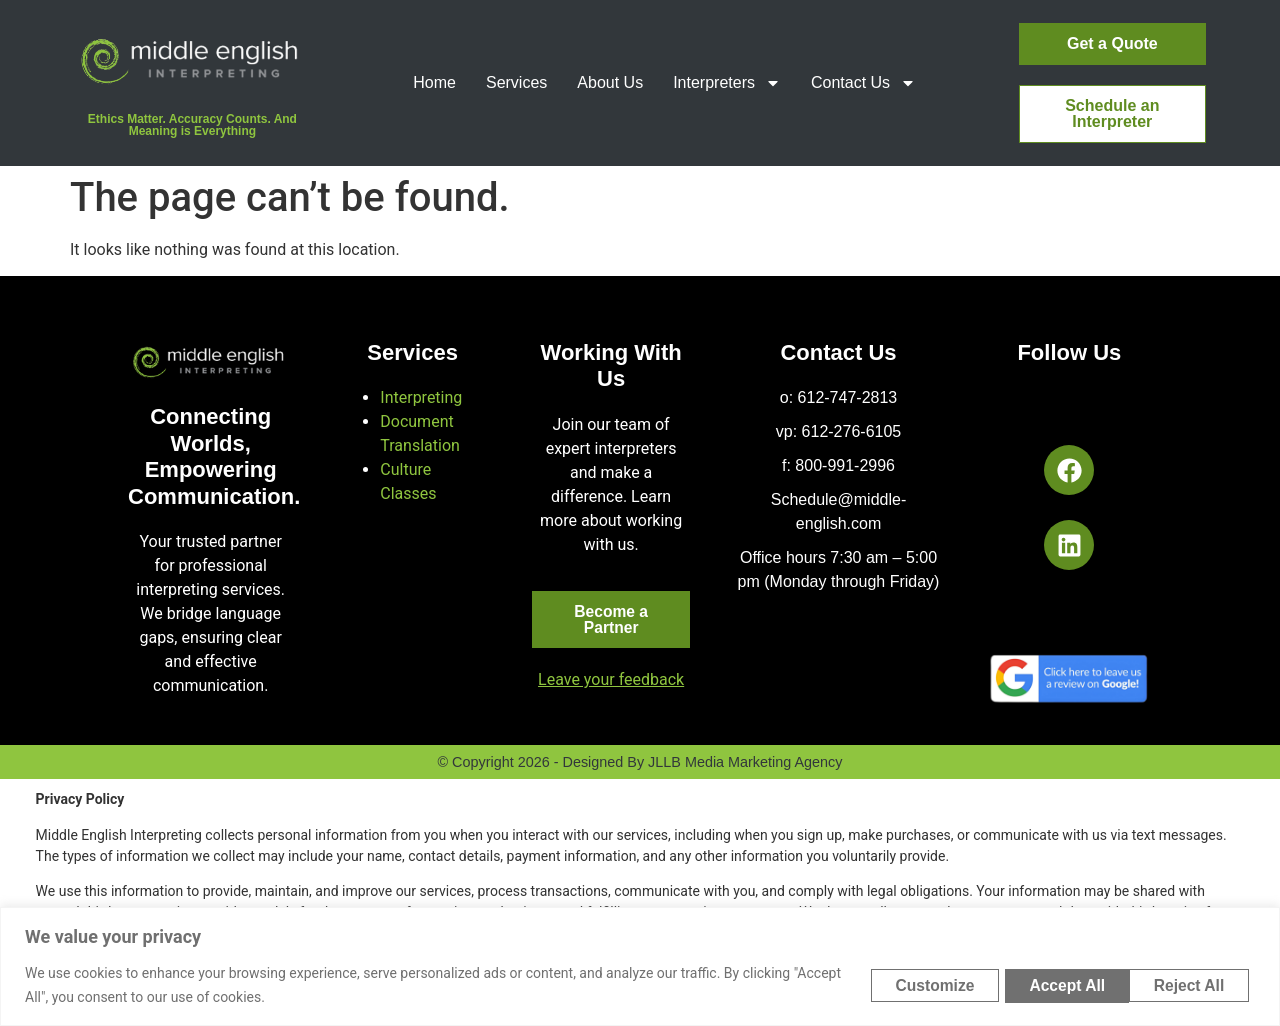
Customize (908, 984)
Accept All (1188, 984)
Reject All (1049, 984)
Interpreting (421, 397)
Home (434, 82)
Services (516, 82)
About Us (610, 82)
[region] (640, 966)
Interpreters (727, 83)
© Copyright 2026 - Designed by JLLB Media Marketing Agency (640, 763)
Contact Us (863, 83)
